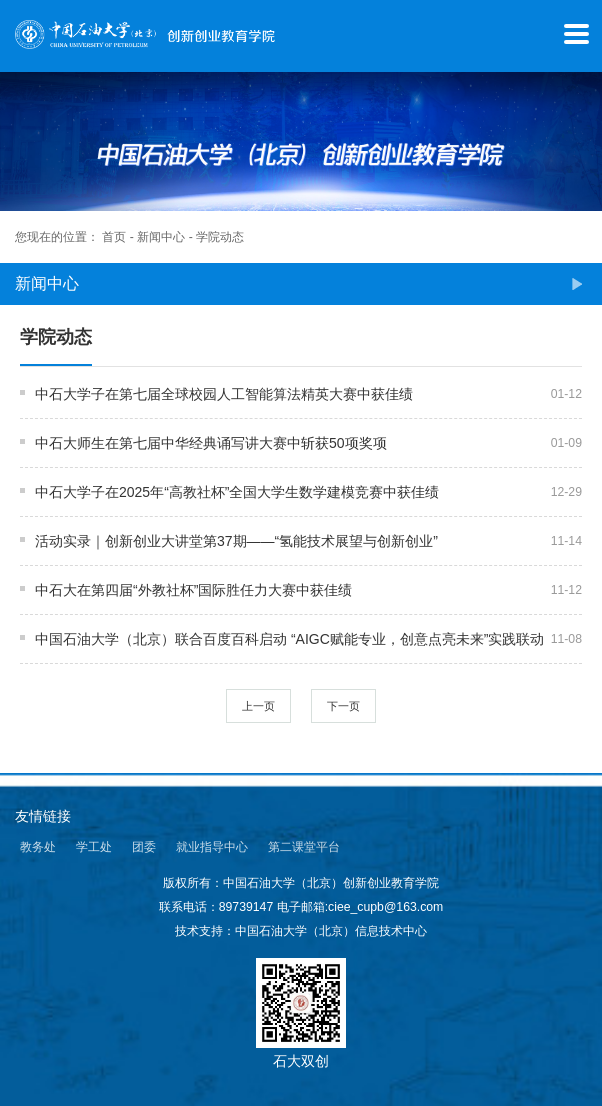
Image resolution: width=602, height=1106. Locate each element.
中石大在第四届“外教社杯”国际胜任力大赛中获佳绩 (193, 590)
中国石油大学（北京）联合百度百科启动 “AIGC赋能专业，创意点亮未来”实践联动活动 (289, 641)
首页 (114, 237)
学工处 (94, 847)
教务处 (38, 847)
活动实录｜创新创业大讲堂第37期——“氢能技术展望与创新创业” (236, 541)
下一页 (343, 706)
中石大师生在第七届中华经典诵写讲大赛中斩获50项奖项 (211, 443)
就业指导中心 (212, 847)
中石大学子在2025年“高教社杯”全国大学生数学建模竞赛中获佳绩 (237, 492)
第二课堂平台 (304, 847)
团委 (144, 847)
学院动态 (220, 237)
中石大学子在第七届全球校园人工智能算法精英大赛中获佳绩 (224, 394)
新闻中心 (161, 237)
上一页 (258, 706)
